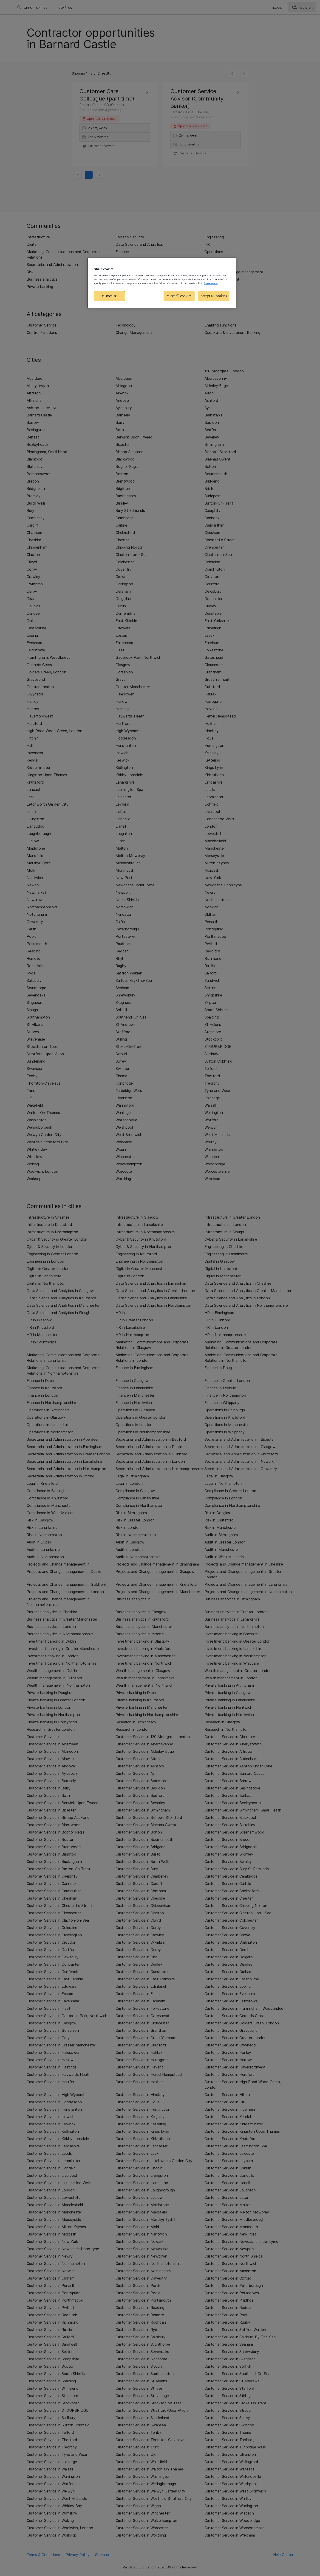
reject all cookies (179, 296)
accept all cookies (214, 296)
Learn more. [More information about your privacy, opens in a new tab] (211, 283)
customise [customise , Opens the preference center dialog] (109, 296)
